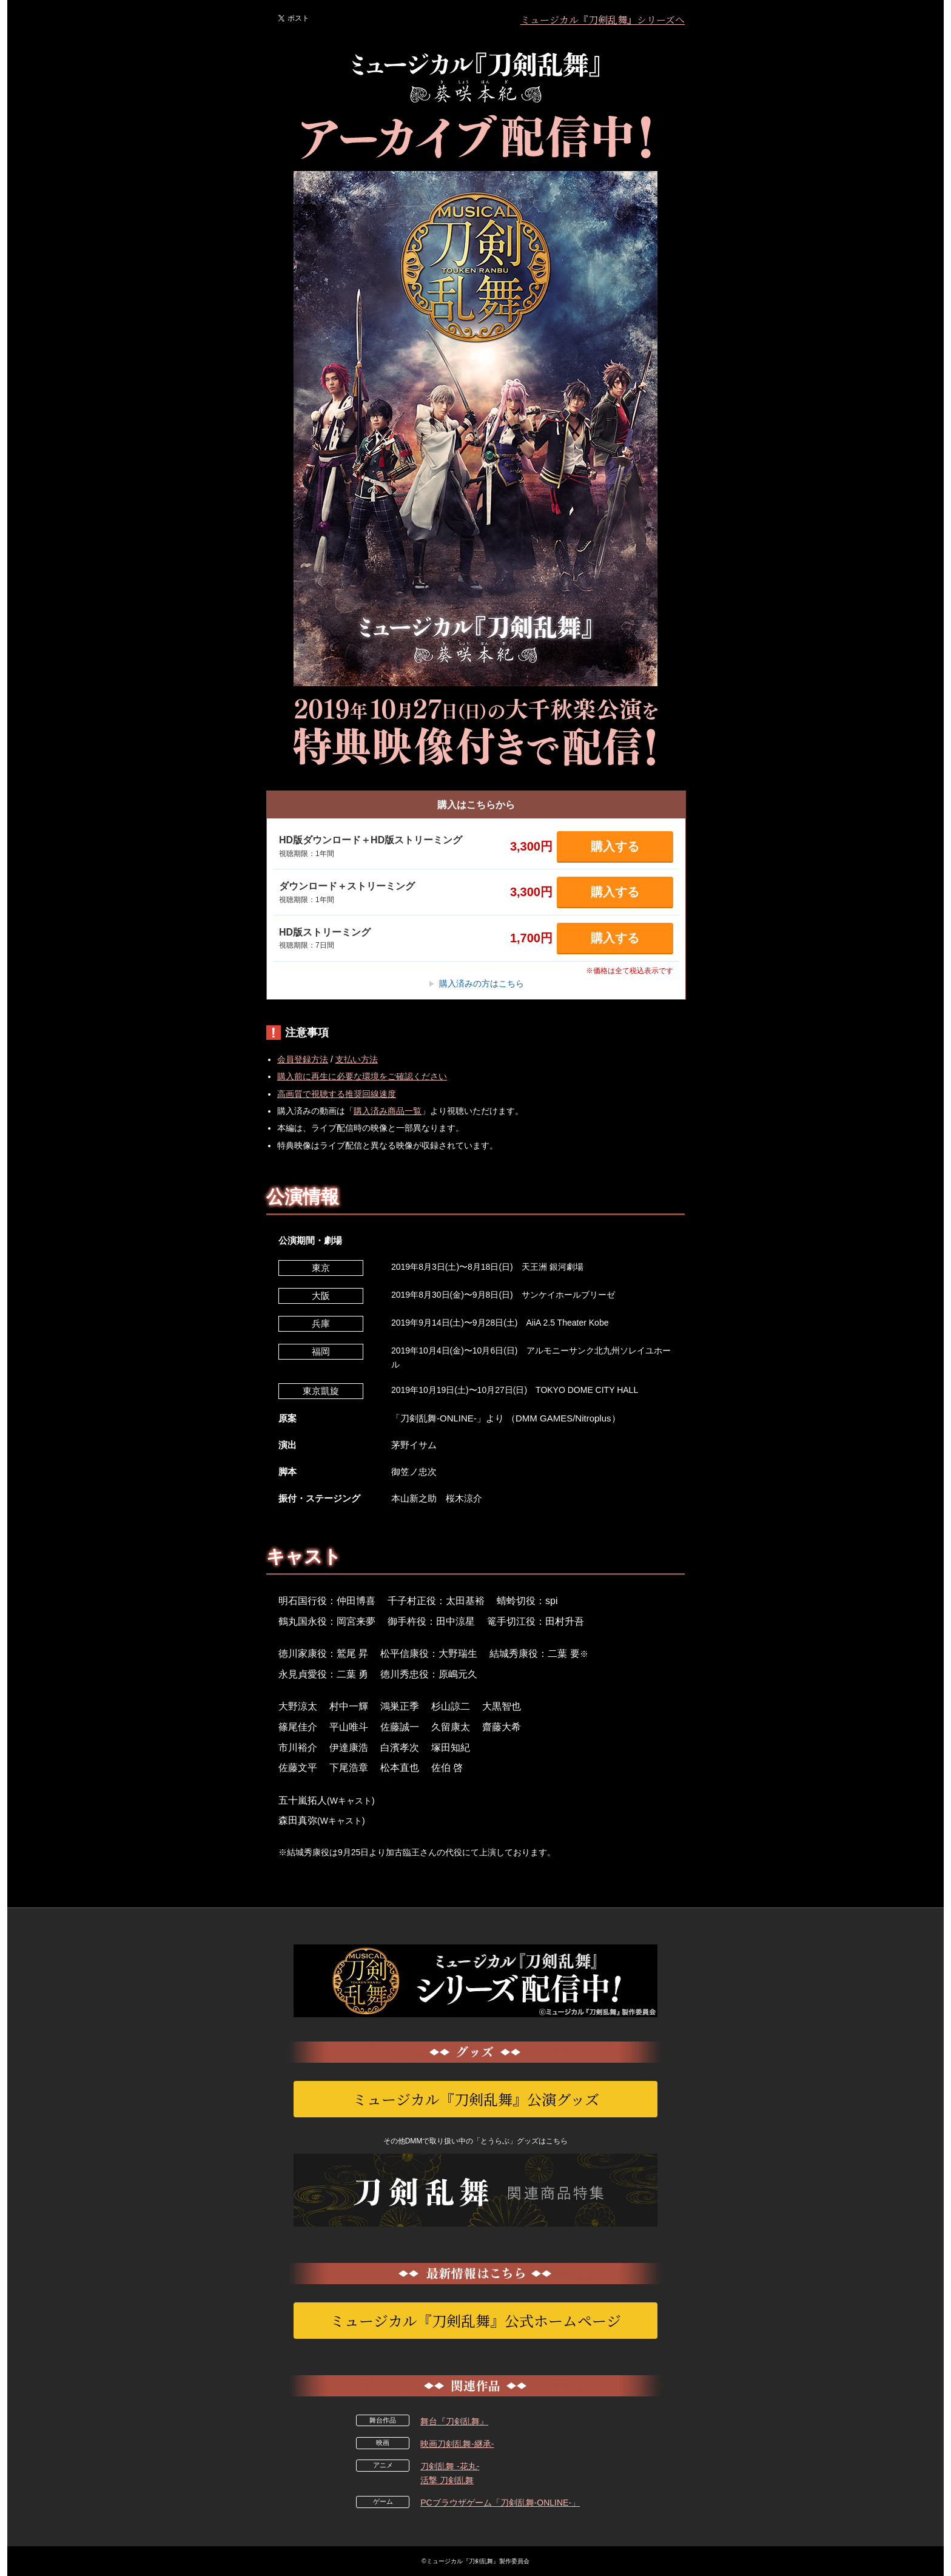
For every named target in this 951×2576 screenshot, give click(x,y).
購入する (615, 846)
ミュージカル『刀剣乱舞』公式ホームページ (475, 2320)
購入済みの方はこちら (476, 983)
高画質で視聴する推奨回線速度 (336, 1094)
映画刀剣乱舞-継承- (457, 2444)
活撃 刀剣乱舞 (447, 2480)
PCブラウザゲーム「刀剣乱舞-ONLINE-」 (500, 2502)
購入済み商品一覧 (388, 1111)
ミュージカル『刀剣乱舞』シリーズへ (602, 20)
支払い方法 (356, 1059)
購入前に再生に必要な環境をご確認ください (362, 1076)
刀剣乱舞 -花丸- (449, 2466)
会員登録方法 (302, 1059)
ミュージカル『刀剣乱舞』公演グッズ (475, 2098)
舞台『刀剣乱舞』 (454, 2421)
